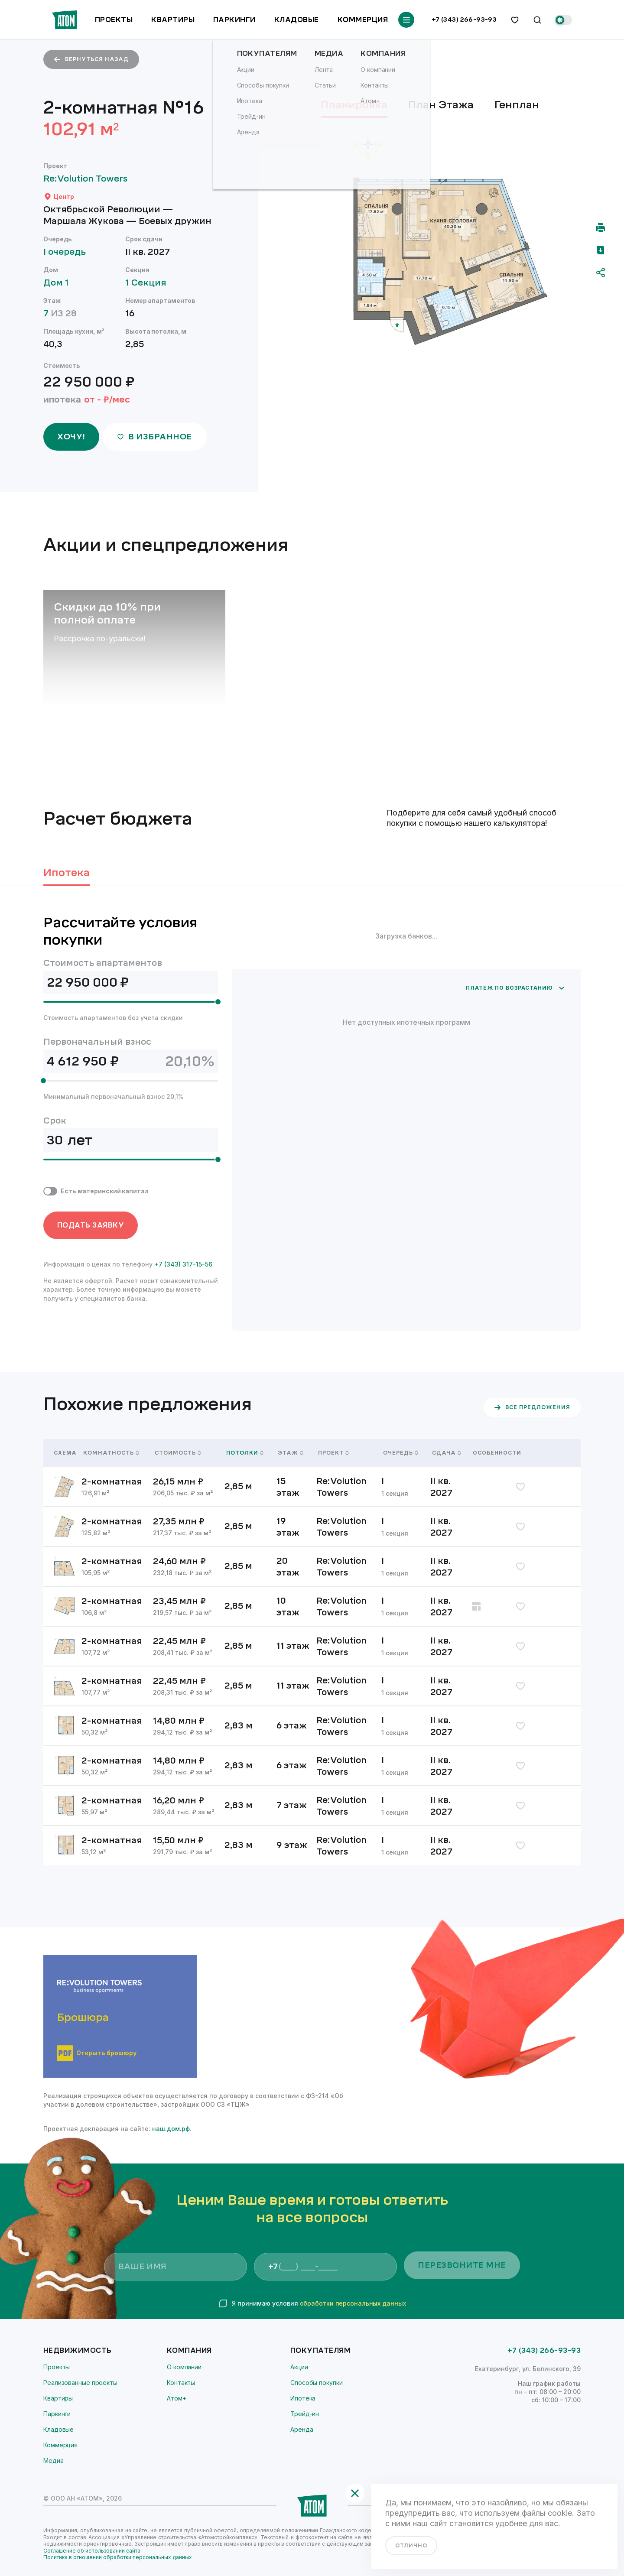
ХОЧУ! (71, 437)
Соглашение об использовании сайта (91, 2550)
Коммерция (363, 20)
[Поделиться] (600, 272)
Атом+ (176, 2398)
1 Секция (150, 283)
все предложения (532, 1407)
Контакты (181, 2382)
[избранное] (514, 20)
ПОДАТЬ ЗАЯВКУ (90, 1225)
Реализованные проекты (80, 2382)
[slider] (217, 1001)
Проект (333, 1453)
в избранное (154, 437)
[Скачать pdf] (600, 250)
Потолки (244, 1453)
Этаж (290, 1453)
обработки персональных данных (353, 2303)
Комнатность (111, 1453)
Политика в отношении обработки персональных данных (117, 2557)
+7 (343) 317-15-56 (183, 1264)
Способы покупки (316, 2382)
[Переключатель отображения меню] (406, 20)
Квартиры (173, 20)
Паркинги (234, 20)
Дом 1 (60, 283)
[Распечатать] (600, 227)
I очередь (68, 252)
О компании (184, 2367)
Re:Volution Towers (89, 179)
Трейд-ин (304, 2413)
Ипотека (302, 2398)
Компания (189, 2350)
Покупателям (320, 2350)
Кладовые (296, 20)
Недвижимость (77, 2350)
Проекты (114, 20)
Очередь (400, 1453)
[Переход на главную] (64, 19)
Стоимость (178, 1453)
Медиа (53, 2460)
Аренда (301, 2429)
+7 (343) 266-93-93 (464, 19)
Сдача (446, 1453)
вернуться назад (91, 59)
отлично (411, 2546)
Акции (299, 2367)
